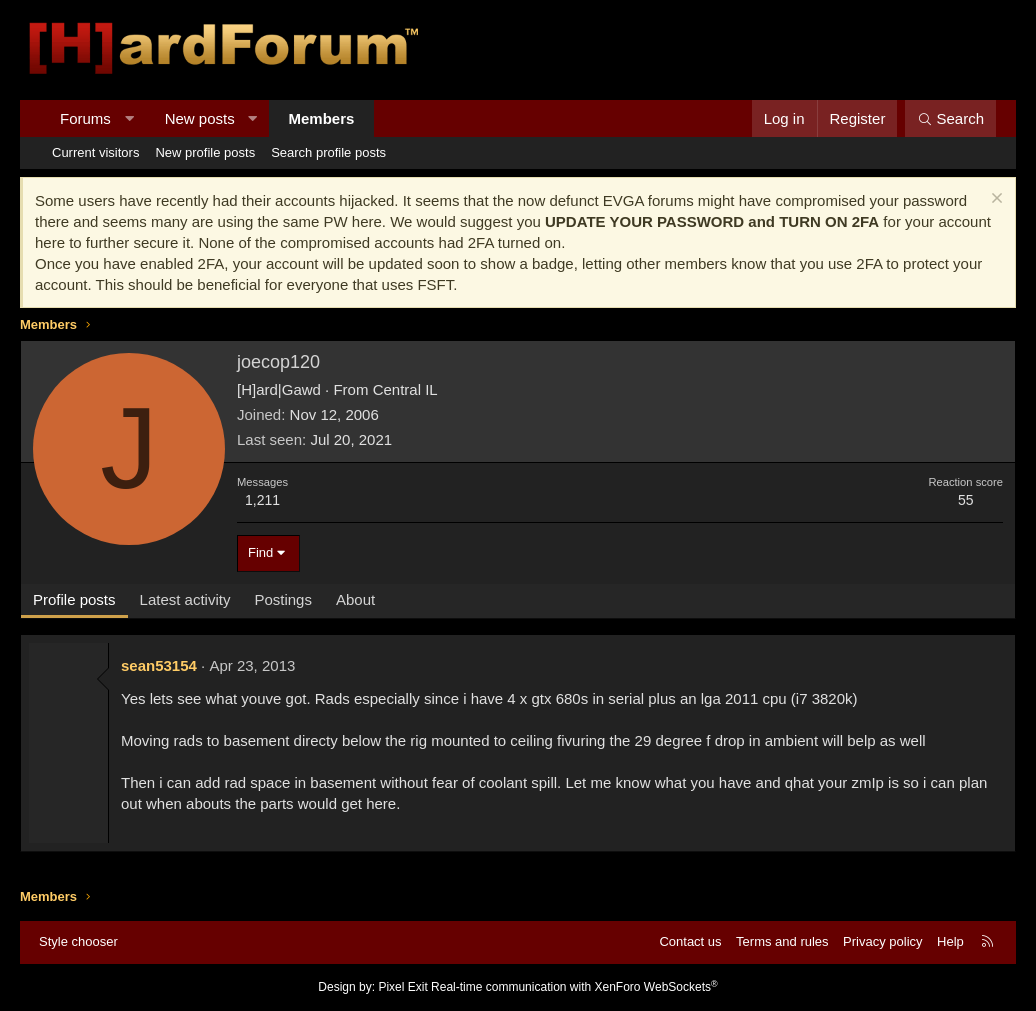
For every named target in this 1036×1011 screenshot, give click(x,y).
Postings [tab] (283, 599)
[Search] (950, 118)
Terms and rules (782, 941)
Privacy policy (882, 941)
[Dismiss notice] (994, 200)
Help (950, 941)
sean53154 (159, 665)
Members (322, 118)
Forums (85, 118)
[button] (128, 118)
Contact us (690, 941)
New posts (200, 118)
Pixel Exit (402, 987)
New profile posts (205, 152)
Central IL (405, 389)
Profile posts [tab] (74, 599)
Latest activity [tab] (185, 599)
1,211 (262, 500)
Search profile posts (328, 152)
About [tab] (355, 599)
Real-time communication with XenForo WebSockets (574, 987)
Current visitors (95, 152)
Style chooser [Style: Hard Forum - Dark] (78, 941)
